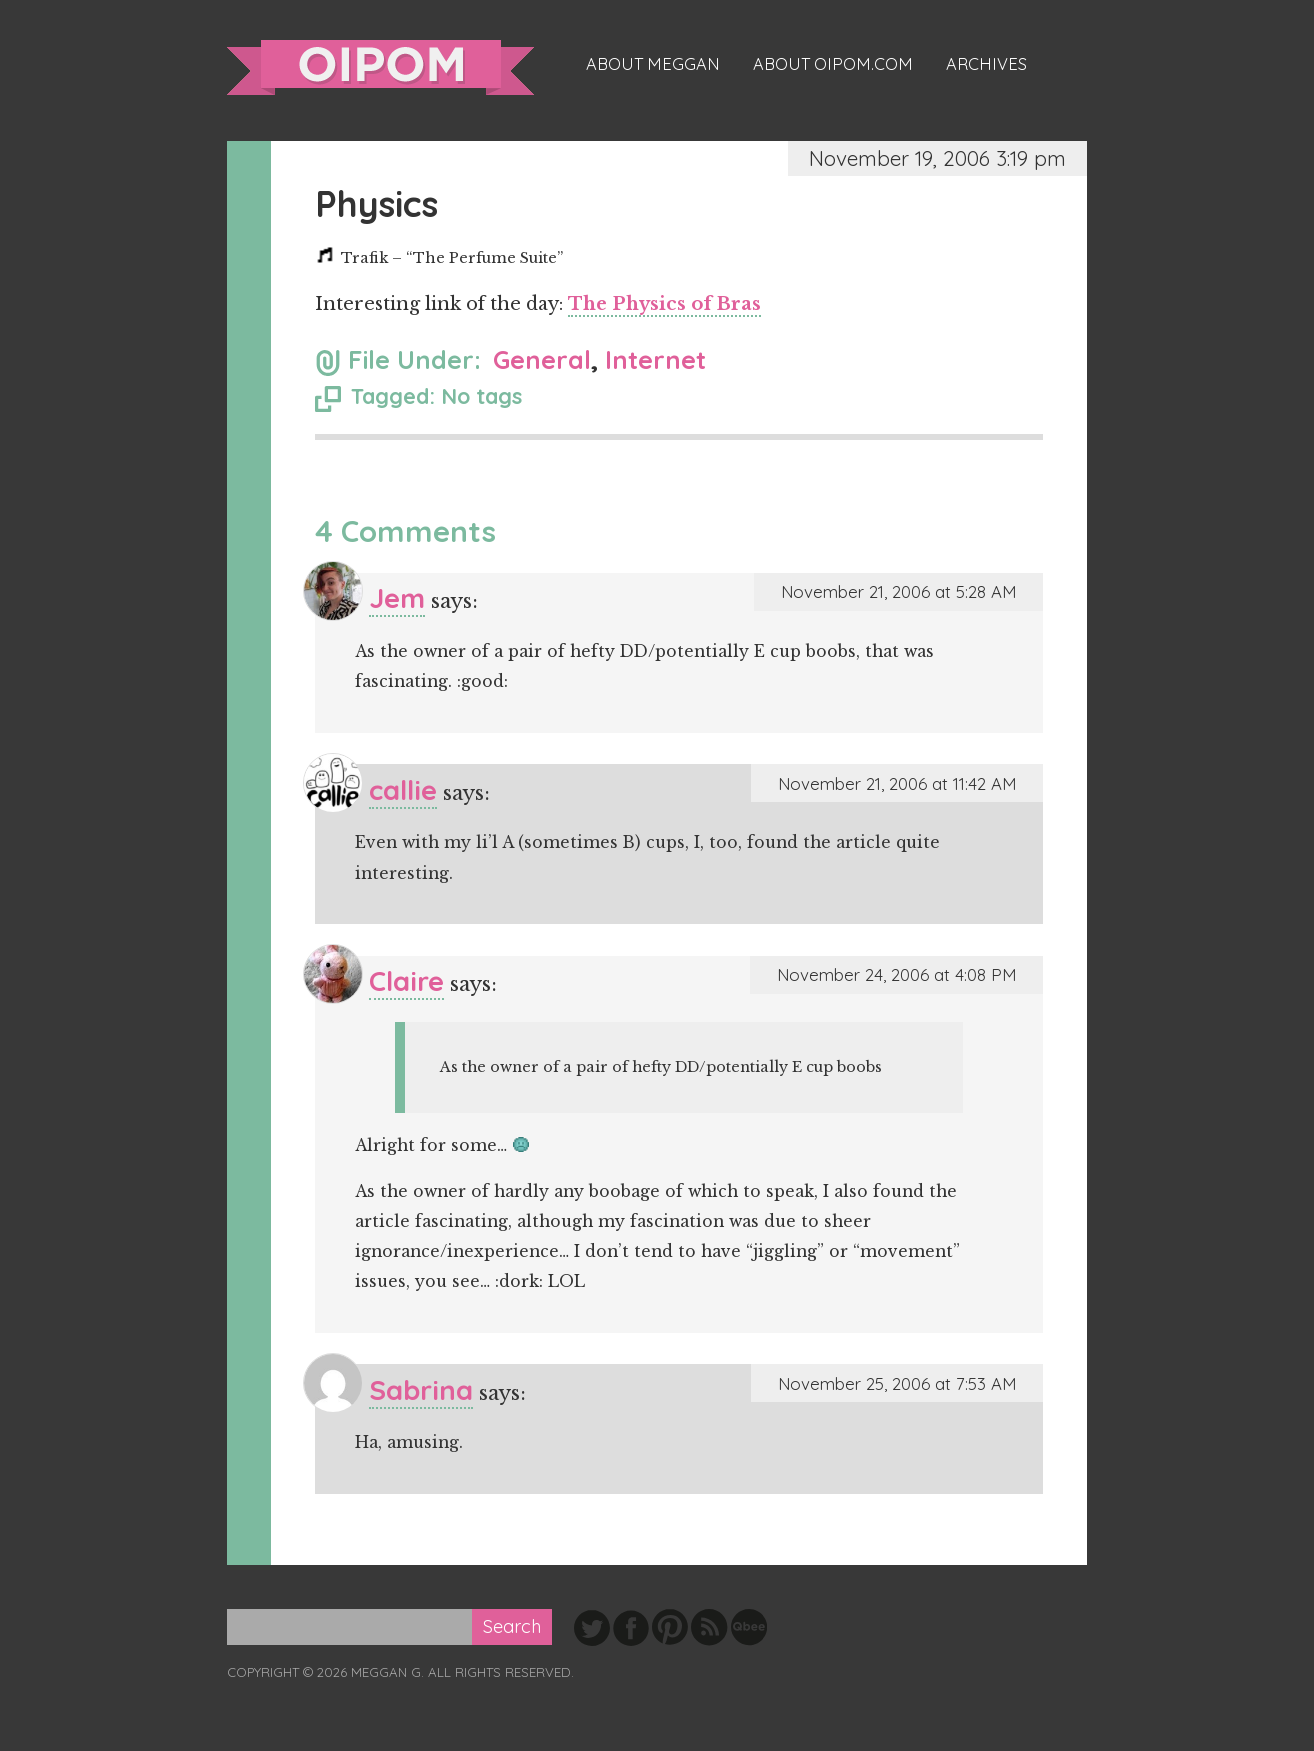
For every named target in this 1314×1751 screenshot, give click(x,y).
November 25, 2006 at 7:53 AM (897, 1383)
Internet (655, 359)
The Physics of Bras (664, 304)
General (542, 359)
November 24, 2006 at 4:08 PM (896, 974)
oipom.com (380, 67)
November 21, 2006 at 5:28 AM (898, 591)
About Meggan (653, 64)
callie (403, 789)
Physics (376, 203)
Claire (406, 980)
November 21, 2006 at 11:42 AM (897, 783)
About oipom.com (833, 64)
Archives (986, 64)
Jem (397, 597)
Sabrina (421, 1389)
